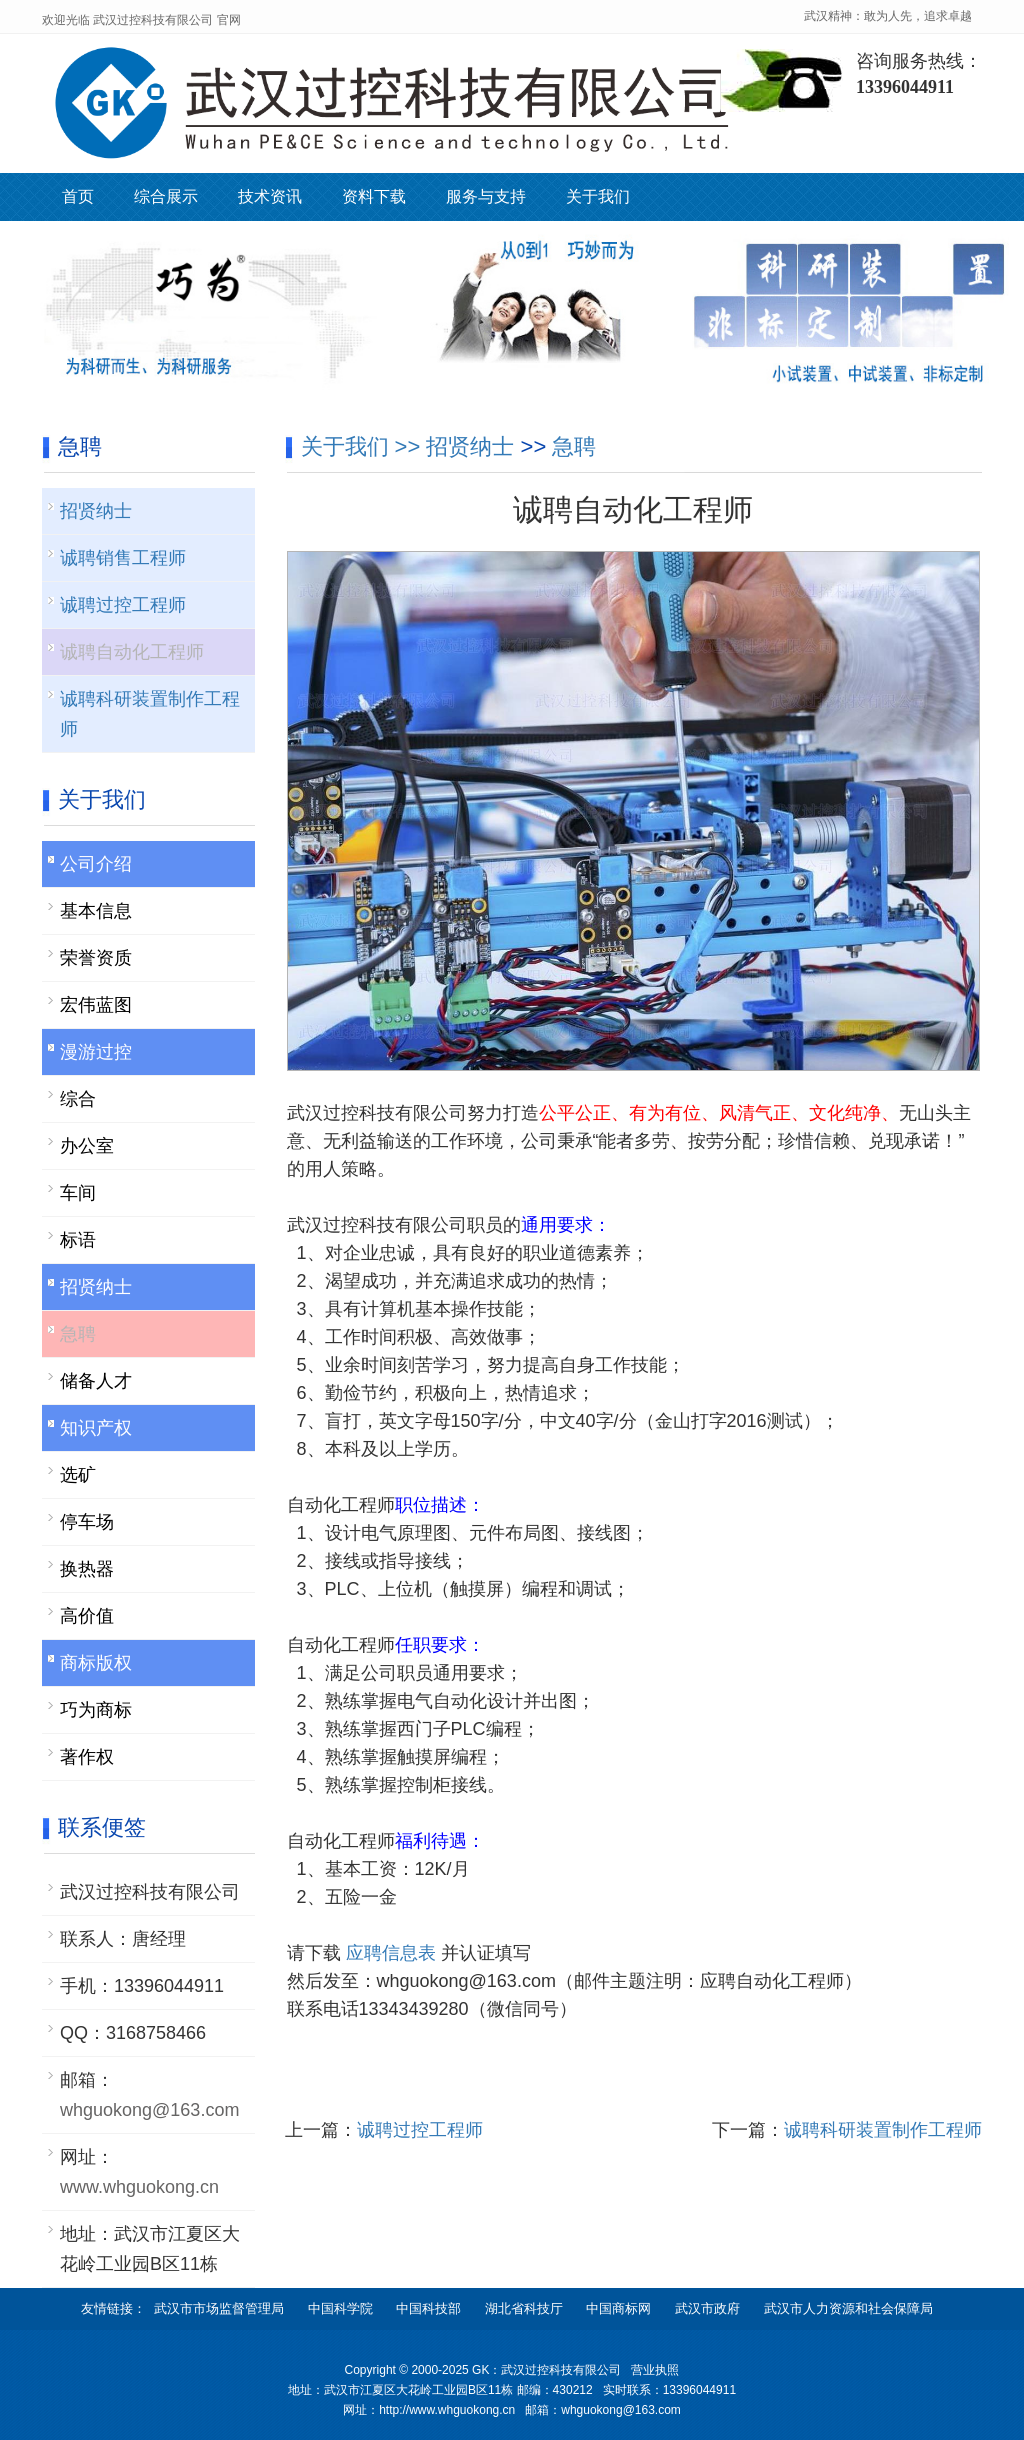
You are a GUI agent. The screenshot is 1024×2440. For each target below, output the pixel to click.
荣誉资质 (96, 958)
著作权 (87, 1757)
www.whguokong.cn (139, 2187)
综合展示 (166, 196)
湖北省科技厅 (524, 2308)
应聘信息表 (393, 1953)
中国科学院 (340, 2308)
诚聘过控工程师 (420, 2130)
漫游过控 (96, 1052)
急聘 (574, 446)
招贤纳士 (470, 446)
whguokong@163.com (149, 2110)
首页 (78, 196)
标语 (78, 1240)
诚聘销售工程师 (123, 558)
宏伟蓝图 (96, 1005)
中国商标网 (618, 2308)
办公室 (87, 1146)
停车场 (87, 1522)
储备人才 (96, 1381)
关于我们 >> (364, 446)
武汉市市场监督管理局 (219, 2308)
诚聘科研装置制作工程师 (883, 2130)
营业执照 (655, 2370)
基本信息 (96, 911)
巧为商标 (96, 1710)
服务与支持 (486, 196)
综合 (78, 1099)
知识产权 (96, 1428)
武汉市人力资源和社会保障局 (848, 2308)
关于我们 (598, 196)
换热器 (87, 1569)
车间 (78, 1193)
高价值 (87, 1616)
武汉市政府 (707, 2308)
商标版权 (96, 1663)
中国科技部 (428, 2308)
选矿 (78, 1475)
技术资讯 (270, 196)
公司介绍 (96, 864)
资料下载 (374, 196)
